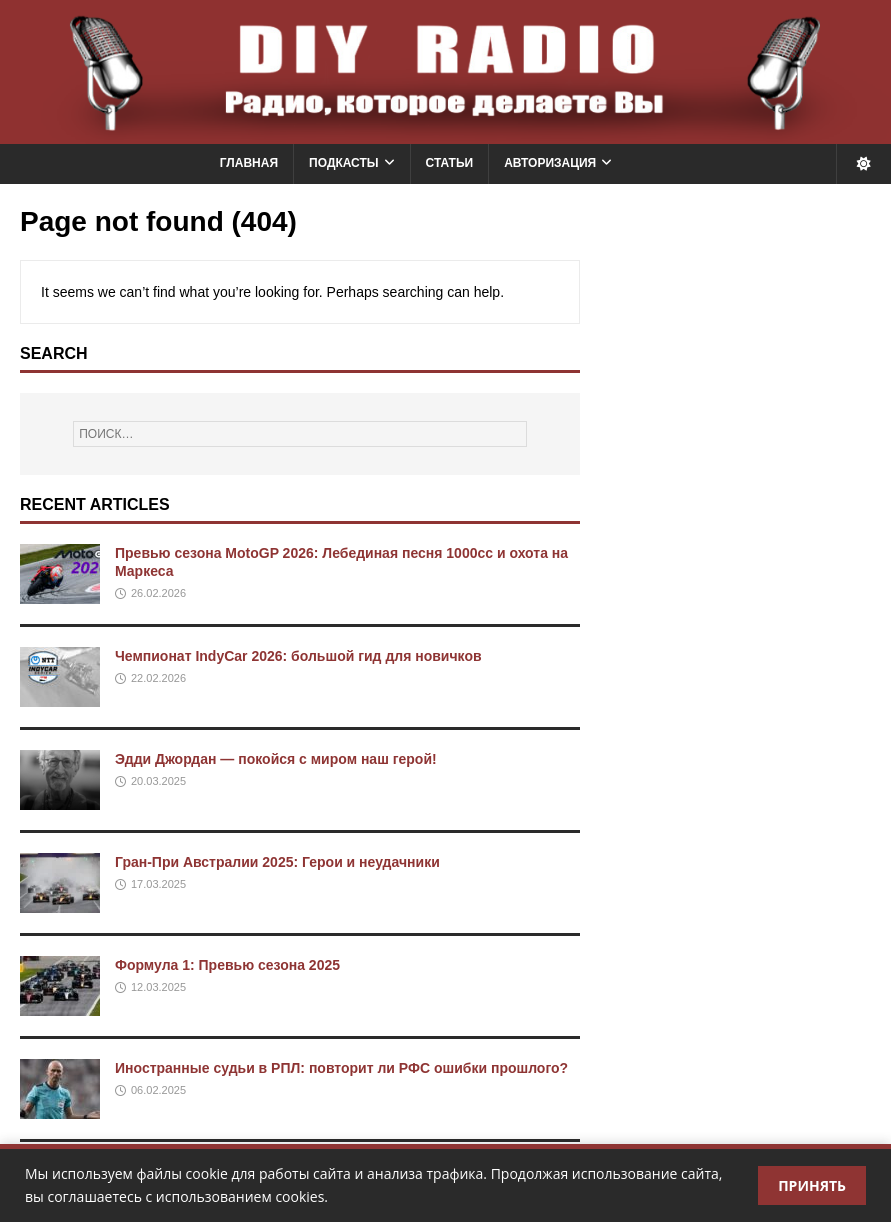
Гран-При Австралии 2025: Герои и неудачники (277, 862)
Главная (249, 163)
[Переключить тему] (863, 163)
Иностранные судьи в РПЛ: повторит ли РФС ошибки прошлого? (341, 1068)
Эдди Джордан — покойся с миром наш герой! (276, 759)
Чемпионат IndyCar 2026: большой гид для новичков (298, 656)
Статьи (450, 163)
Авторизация (550, 163)
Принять (812, 1185)
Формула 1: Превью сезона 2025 (227, 965)
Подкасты (344, 163)
